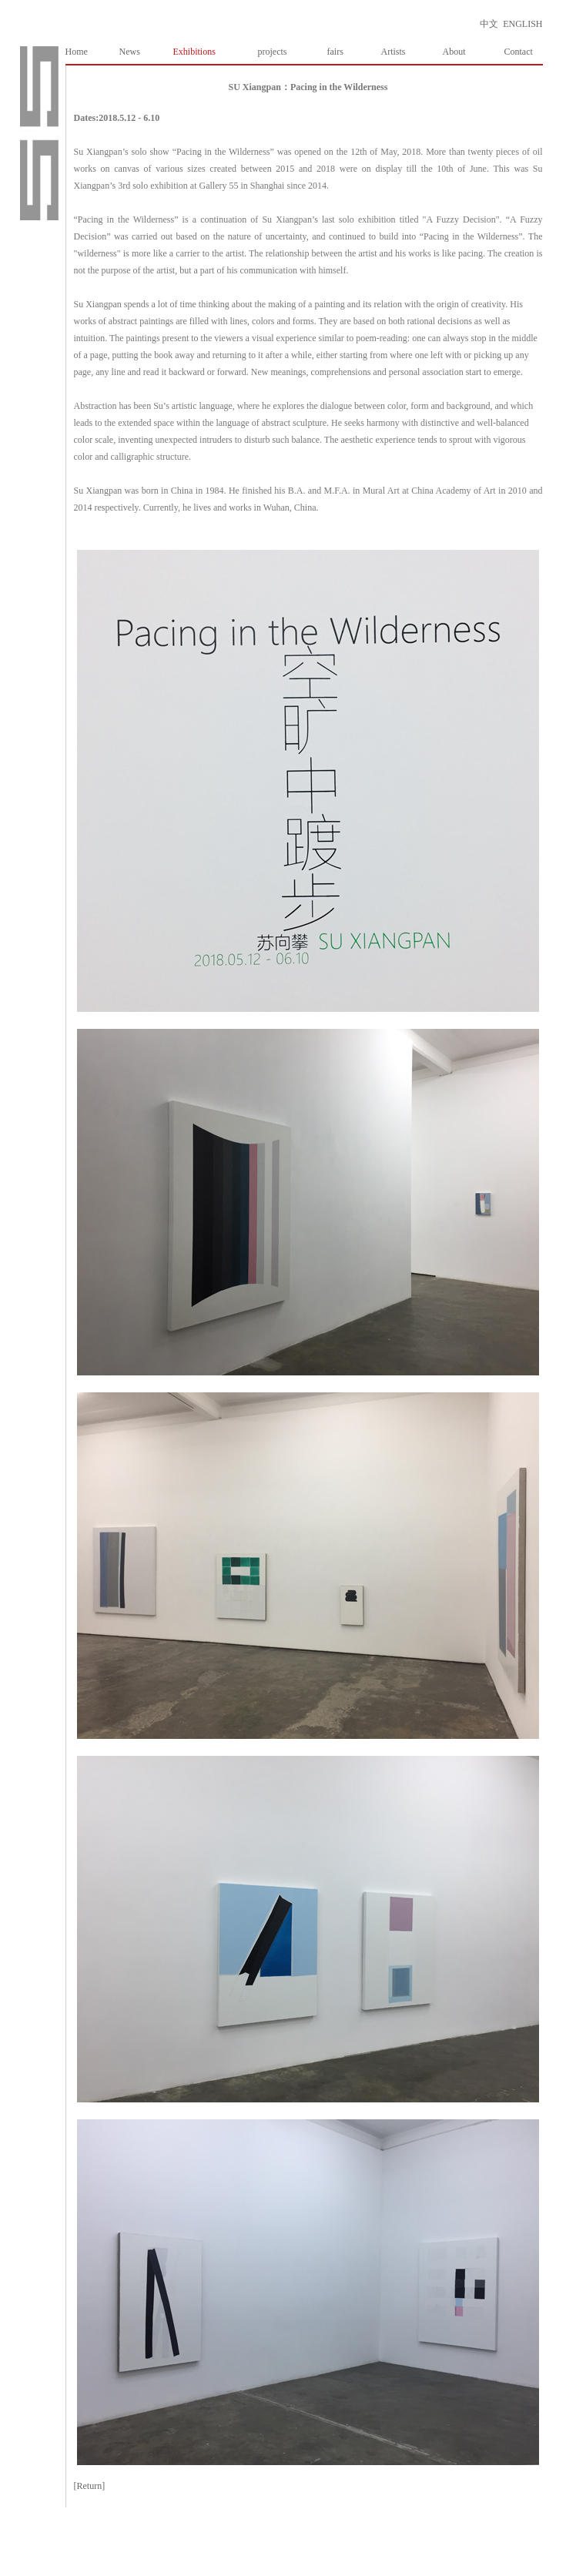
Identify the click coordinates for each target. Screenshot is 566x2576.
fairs (335, 51)
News (129, 51)
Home (76, 51)
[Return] (89, 2486)
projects (272, 51)
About (454, 51)
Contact (518, 51)
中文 (489, 23)
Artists (393, 51)
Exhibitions (194, 51)
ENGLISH (522, 23)
